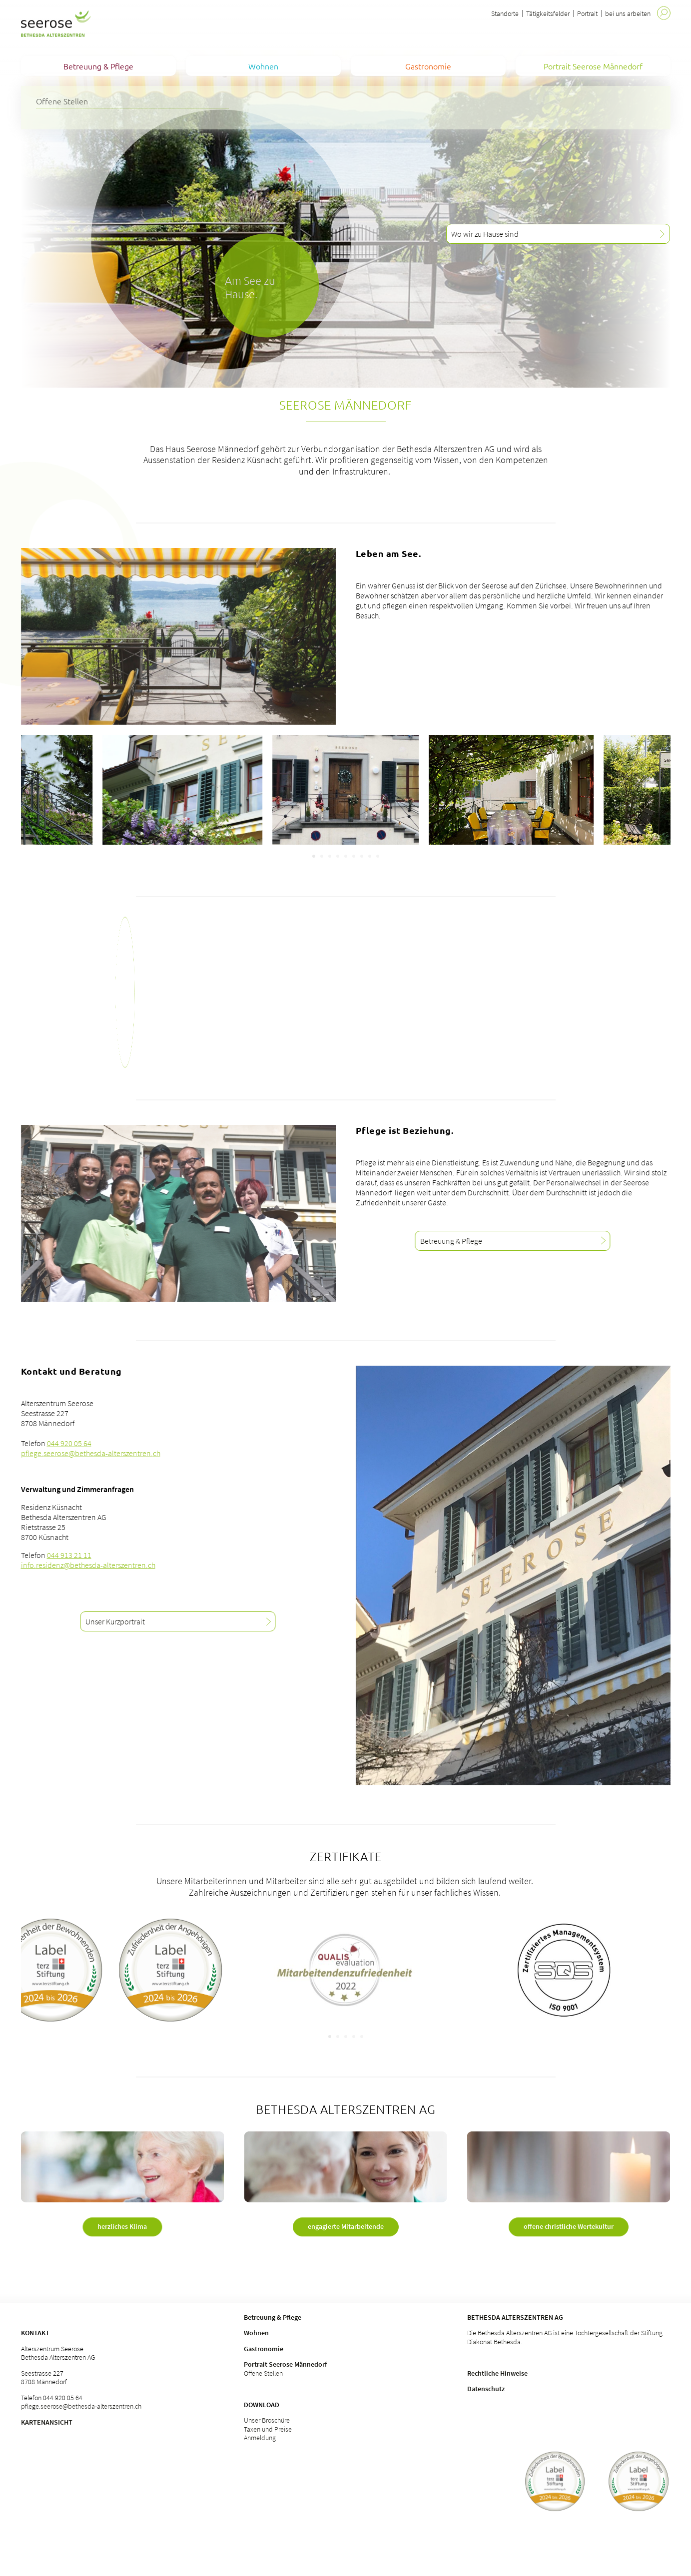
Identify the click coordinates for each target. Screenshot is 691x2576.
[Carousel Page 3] (329, 856)
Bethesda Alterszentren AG (515, 2317)
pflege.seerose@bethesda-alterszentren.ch (90, 1453)
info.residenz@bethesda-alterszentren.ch (88, 1565)
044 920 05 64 (69, 1443)
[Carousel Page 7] (361, 856)
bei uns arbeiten (628, 13)
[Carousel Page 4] (337, 856)
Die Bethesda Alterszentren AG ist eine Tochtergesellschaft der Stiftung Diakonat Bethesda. (565, 2337)
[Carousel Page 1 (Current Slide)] (313, 856)
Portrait (587, 13)
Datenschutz (486, 2388)
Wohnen (256, 2332)
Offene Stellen (263, 2373)
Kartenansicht (46, 2422)
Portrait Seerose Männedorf (285, 2364)
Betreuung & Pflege (272, 2317)
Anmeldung (260, 2437)
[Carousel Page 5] (345, 856)
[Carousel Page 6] (353, 856)
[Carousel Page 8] (369, 856)
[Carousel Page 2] (321, 856)
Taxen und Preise (268, 2429)
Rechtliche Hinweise (497, 2373)
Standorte (505, 13)
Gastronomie (263, 2348)
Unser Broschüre (267, 2420)
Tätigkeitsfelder (548, 13)
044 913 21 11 (69, 1555)
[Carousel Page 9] (377, 856)
